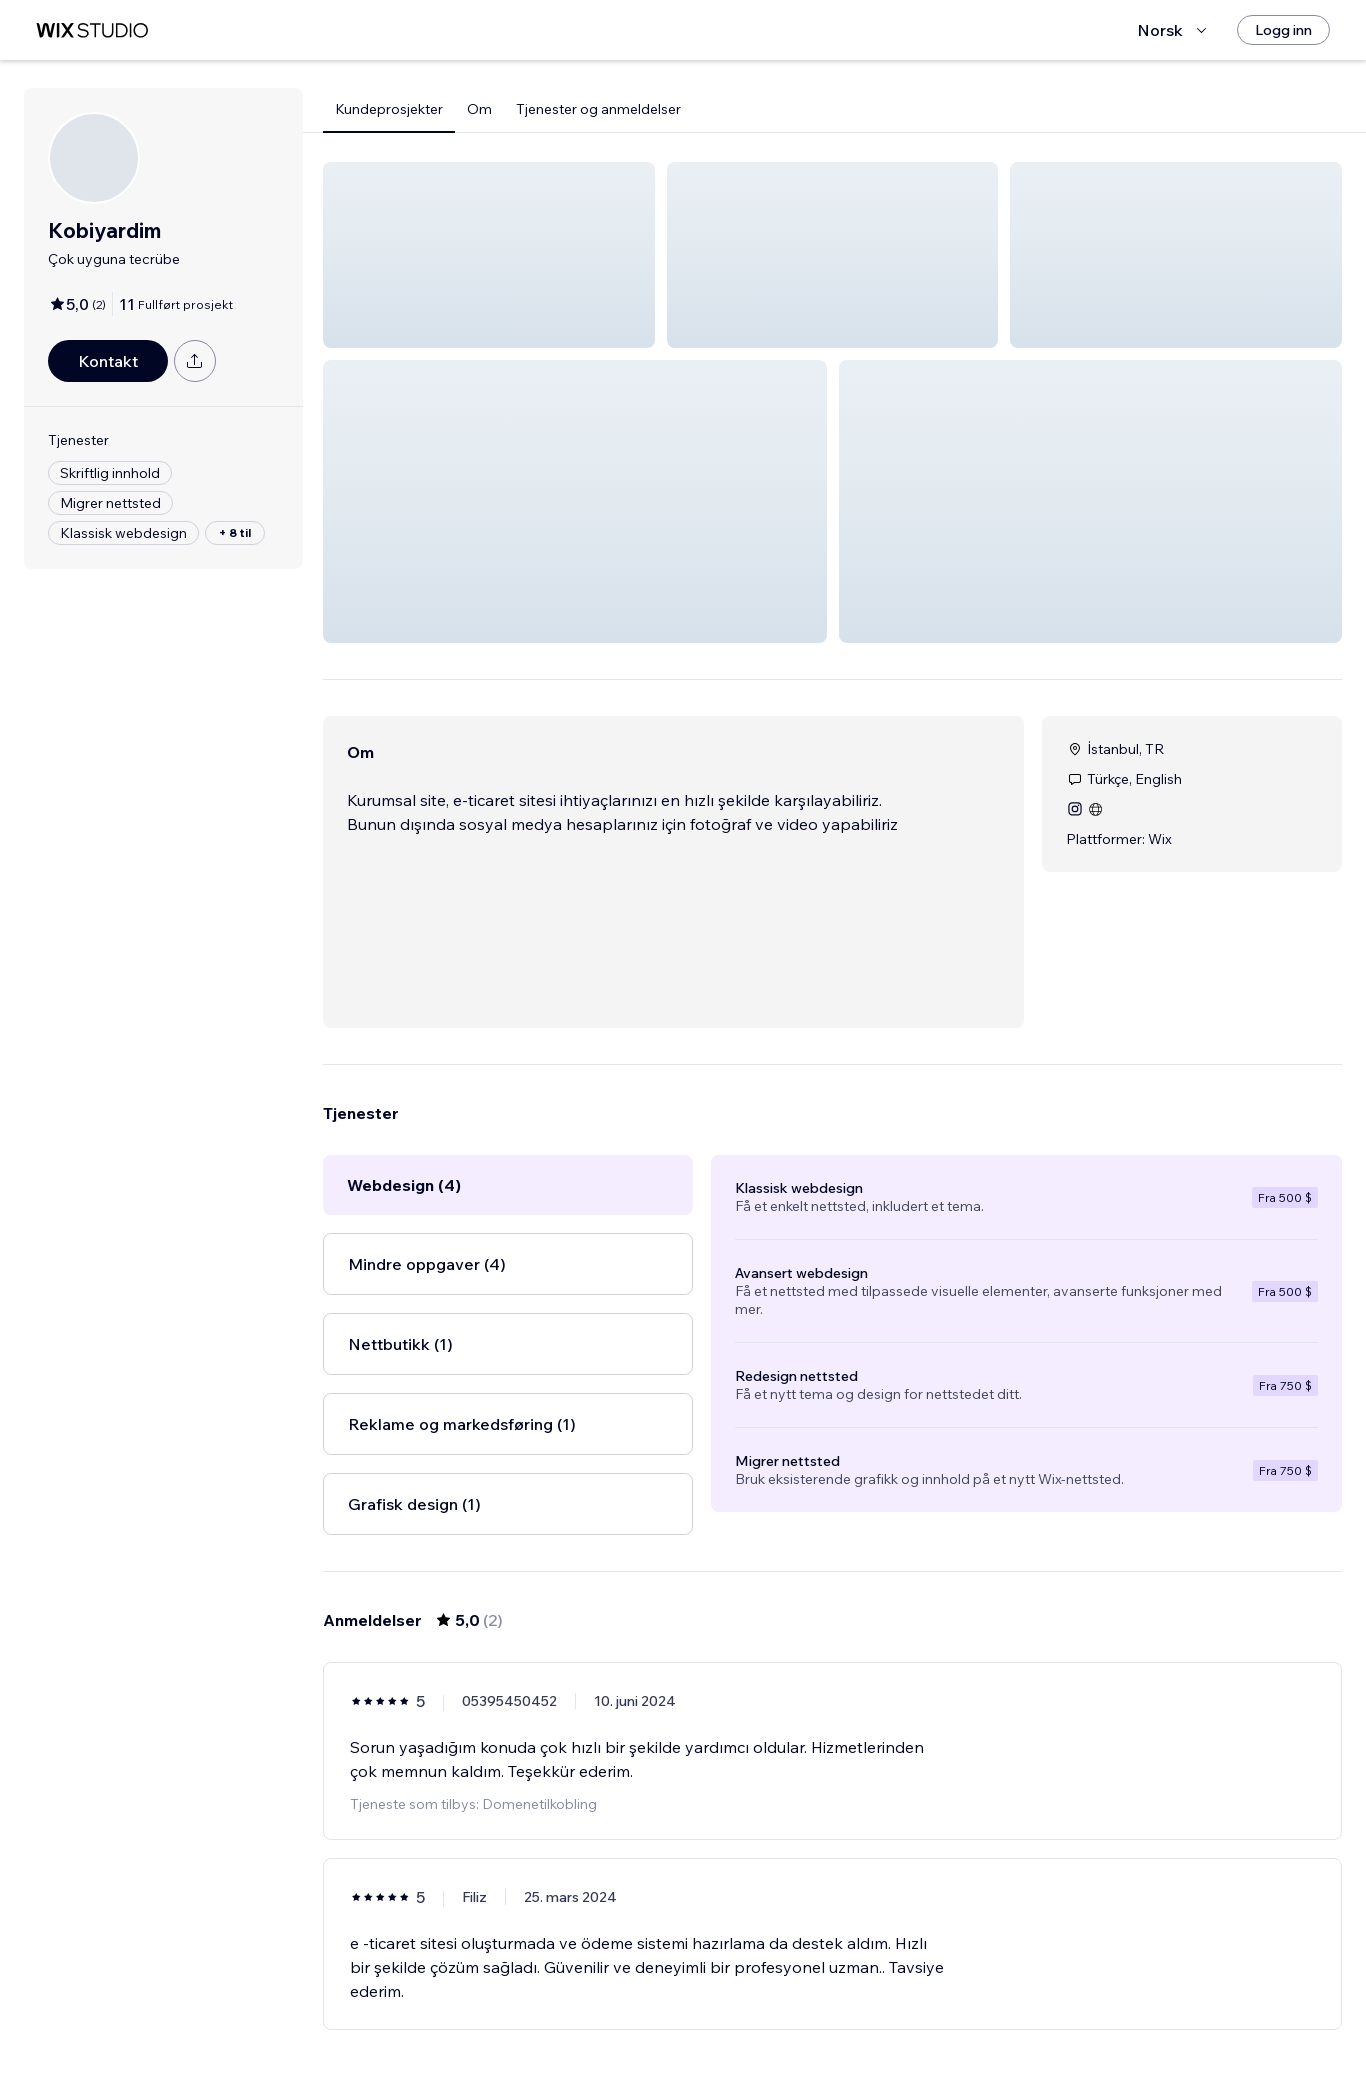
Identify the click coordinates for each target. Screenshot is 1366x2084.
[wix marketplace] (92, 30)
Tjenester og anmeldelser (598, 109)
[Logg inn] (1283, 30)
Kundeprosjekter (389, 109)
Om (479, 109)
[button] (489, 255)
